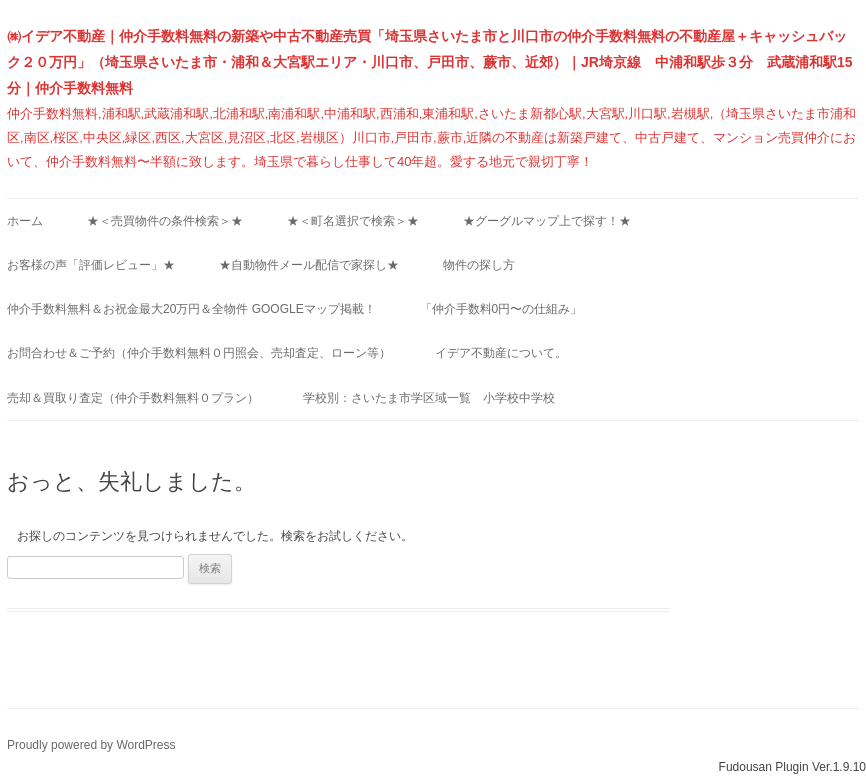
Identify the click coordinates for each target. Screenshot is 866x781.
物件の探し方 (479, 265)
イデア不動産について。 (501, 353)
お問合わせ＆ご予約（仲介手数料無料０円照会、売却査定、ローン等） (199, 353)
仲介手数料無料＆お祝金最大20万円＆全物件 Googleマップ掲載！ (191, 309)
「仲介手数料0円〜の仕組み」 (501, 309)
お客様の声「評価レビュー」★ (91, 265)
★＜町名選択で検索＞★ (353, 221)
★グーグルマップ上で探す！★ (547, 221)
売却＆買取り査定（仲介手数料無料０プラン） (133, 398)
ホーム (25, 221)
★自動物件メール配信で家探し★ (309, 265)
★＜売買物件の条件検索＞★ (165, 221)
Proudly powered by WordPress (91, 745)
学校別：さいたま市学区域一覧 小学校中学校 (429, 398)
